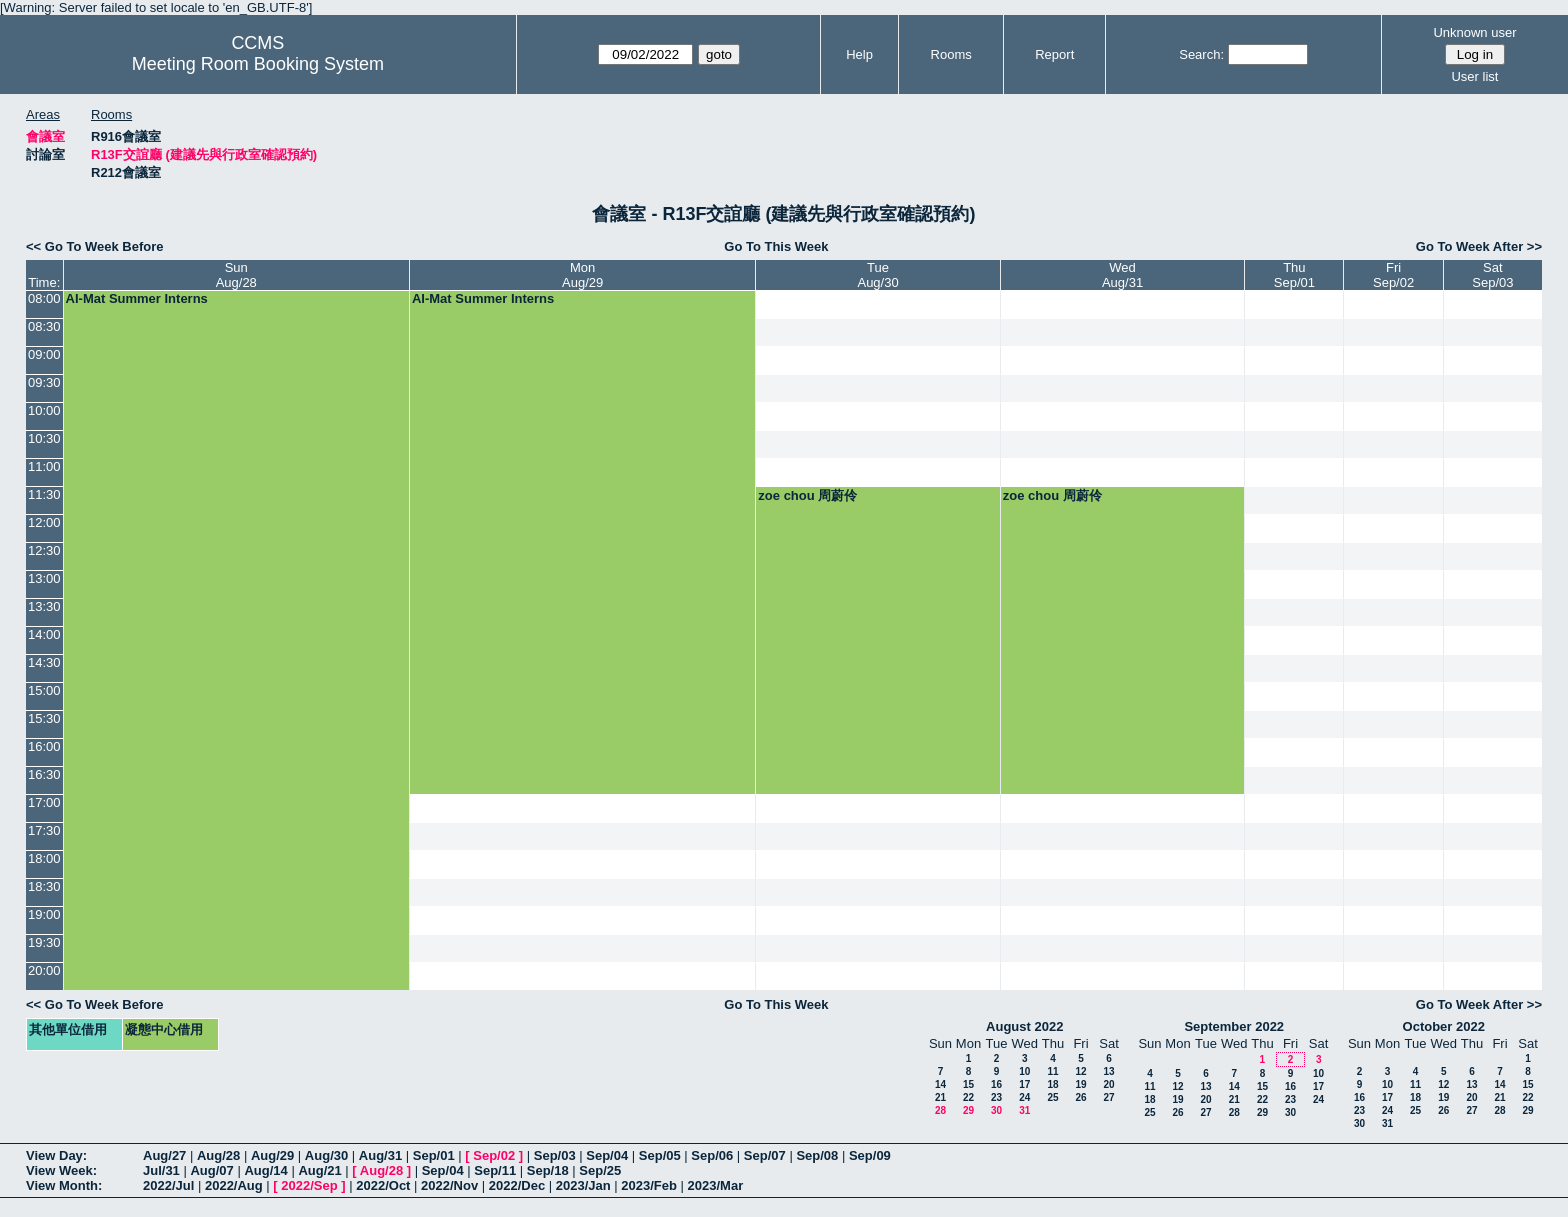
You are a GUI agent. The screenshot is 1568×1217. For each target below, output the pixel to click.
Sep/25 (600, 1170)
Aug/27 (164, 1155)
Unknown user (1474, 32)
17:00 (44, 802)
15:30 (44, 718)
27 (1108, 1097)
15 (968, 1084)
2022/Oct (383, 1185)
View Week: (61, 1170)
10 (1024, 1071)
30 (996, 1110)
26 (1080, 1097)
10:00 (44, 410)
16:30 (44, 774)
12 (1080, 1071)
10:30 (44, 438)
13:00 (44, 578)
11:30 (44, 494)
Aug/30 (326, 1155)
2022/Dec (517, 1185)
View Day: (56, 1155)
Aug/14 (265, 1170)
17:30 (44, 830)
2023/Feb (649, 1185)
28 (940, 1110)
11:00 (44, 466)
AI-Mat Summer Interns (137, 298)
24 (1024, 1097)
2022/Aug (234, 1185)
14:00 (44, 634)
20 (1108, 1084)
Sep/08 (817, 1155)
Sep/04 (607, 1155)
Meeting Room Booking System (258, 64)
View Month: (64, 1185)
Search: (1201, 54)
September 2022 (1234, 1026)
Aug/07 (211, 1170)
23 (996, 1097)
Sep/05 (660, 1155)
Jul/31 (161, 1170)
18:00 (44, 858)
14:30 (44, 662)
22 (968, 1097)
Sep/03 (555, 1155)
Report (1054, 54)
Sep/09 (870, 1155)
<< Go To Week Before (95, 246)
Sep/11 (495, 1170)
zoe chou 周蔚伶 (807, 495)
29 (968, 1110)
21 (940, 1097)
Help (859, 54)
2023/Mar (716, 1185)
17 (1024, 1084)
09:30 (44, 382)
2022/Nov (449, 1185)
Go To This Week (776, 246)
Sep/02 (494, 1155)
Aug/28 (218, 1155)
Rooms (951, 54)
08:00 (44, 298)
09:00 (44, 354)
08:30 (44, 326)
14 (940, 1084)
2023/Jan (583, 1185)
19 (1080, 1084)
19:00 (44, 914)
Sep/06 (712, 1155)
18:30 (44, 886)
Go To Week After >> (1479, 246)
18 (1052, 1084)
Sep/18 (548, 1170)
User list (1474, 76)
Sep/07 (765, 1155)
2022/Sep (309, 1185)
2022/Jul (168, 1185)
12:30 (44, 550)
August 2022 (1024, 1026)
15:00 (44, 690)
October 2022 (1444, 1026)
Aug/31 (380, 1155)
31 (1024, 1110)
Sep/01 (434, 1155)
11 (1052, 1071)
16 (996, 1084)
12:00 (44, 522)
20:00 (44, 970)
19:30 (44, 942)
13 (1108, 1071)
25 (1052, 1097)
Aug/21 (319, 1170)
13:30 (44, 606)
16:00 (44, 746)
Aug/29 (272, 1155)
